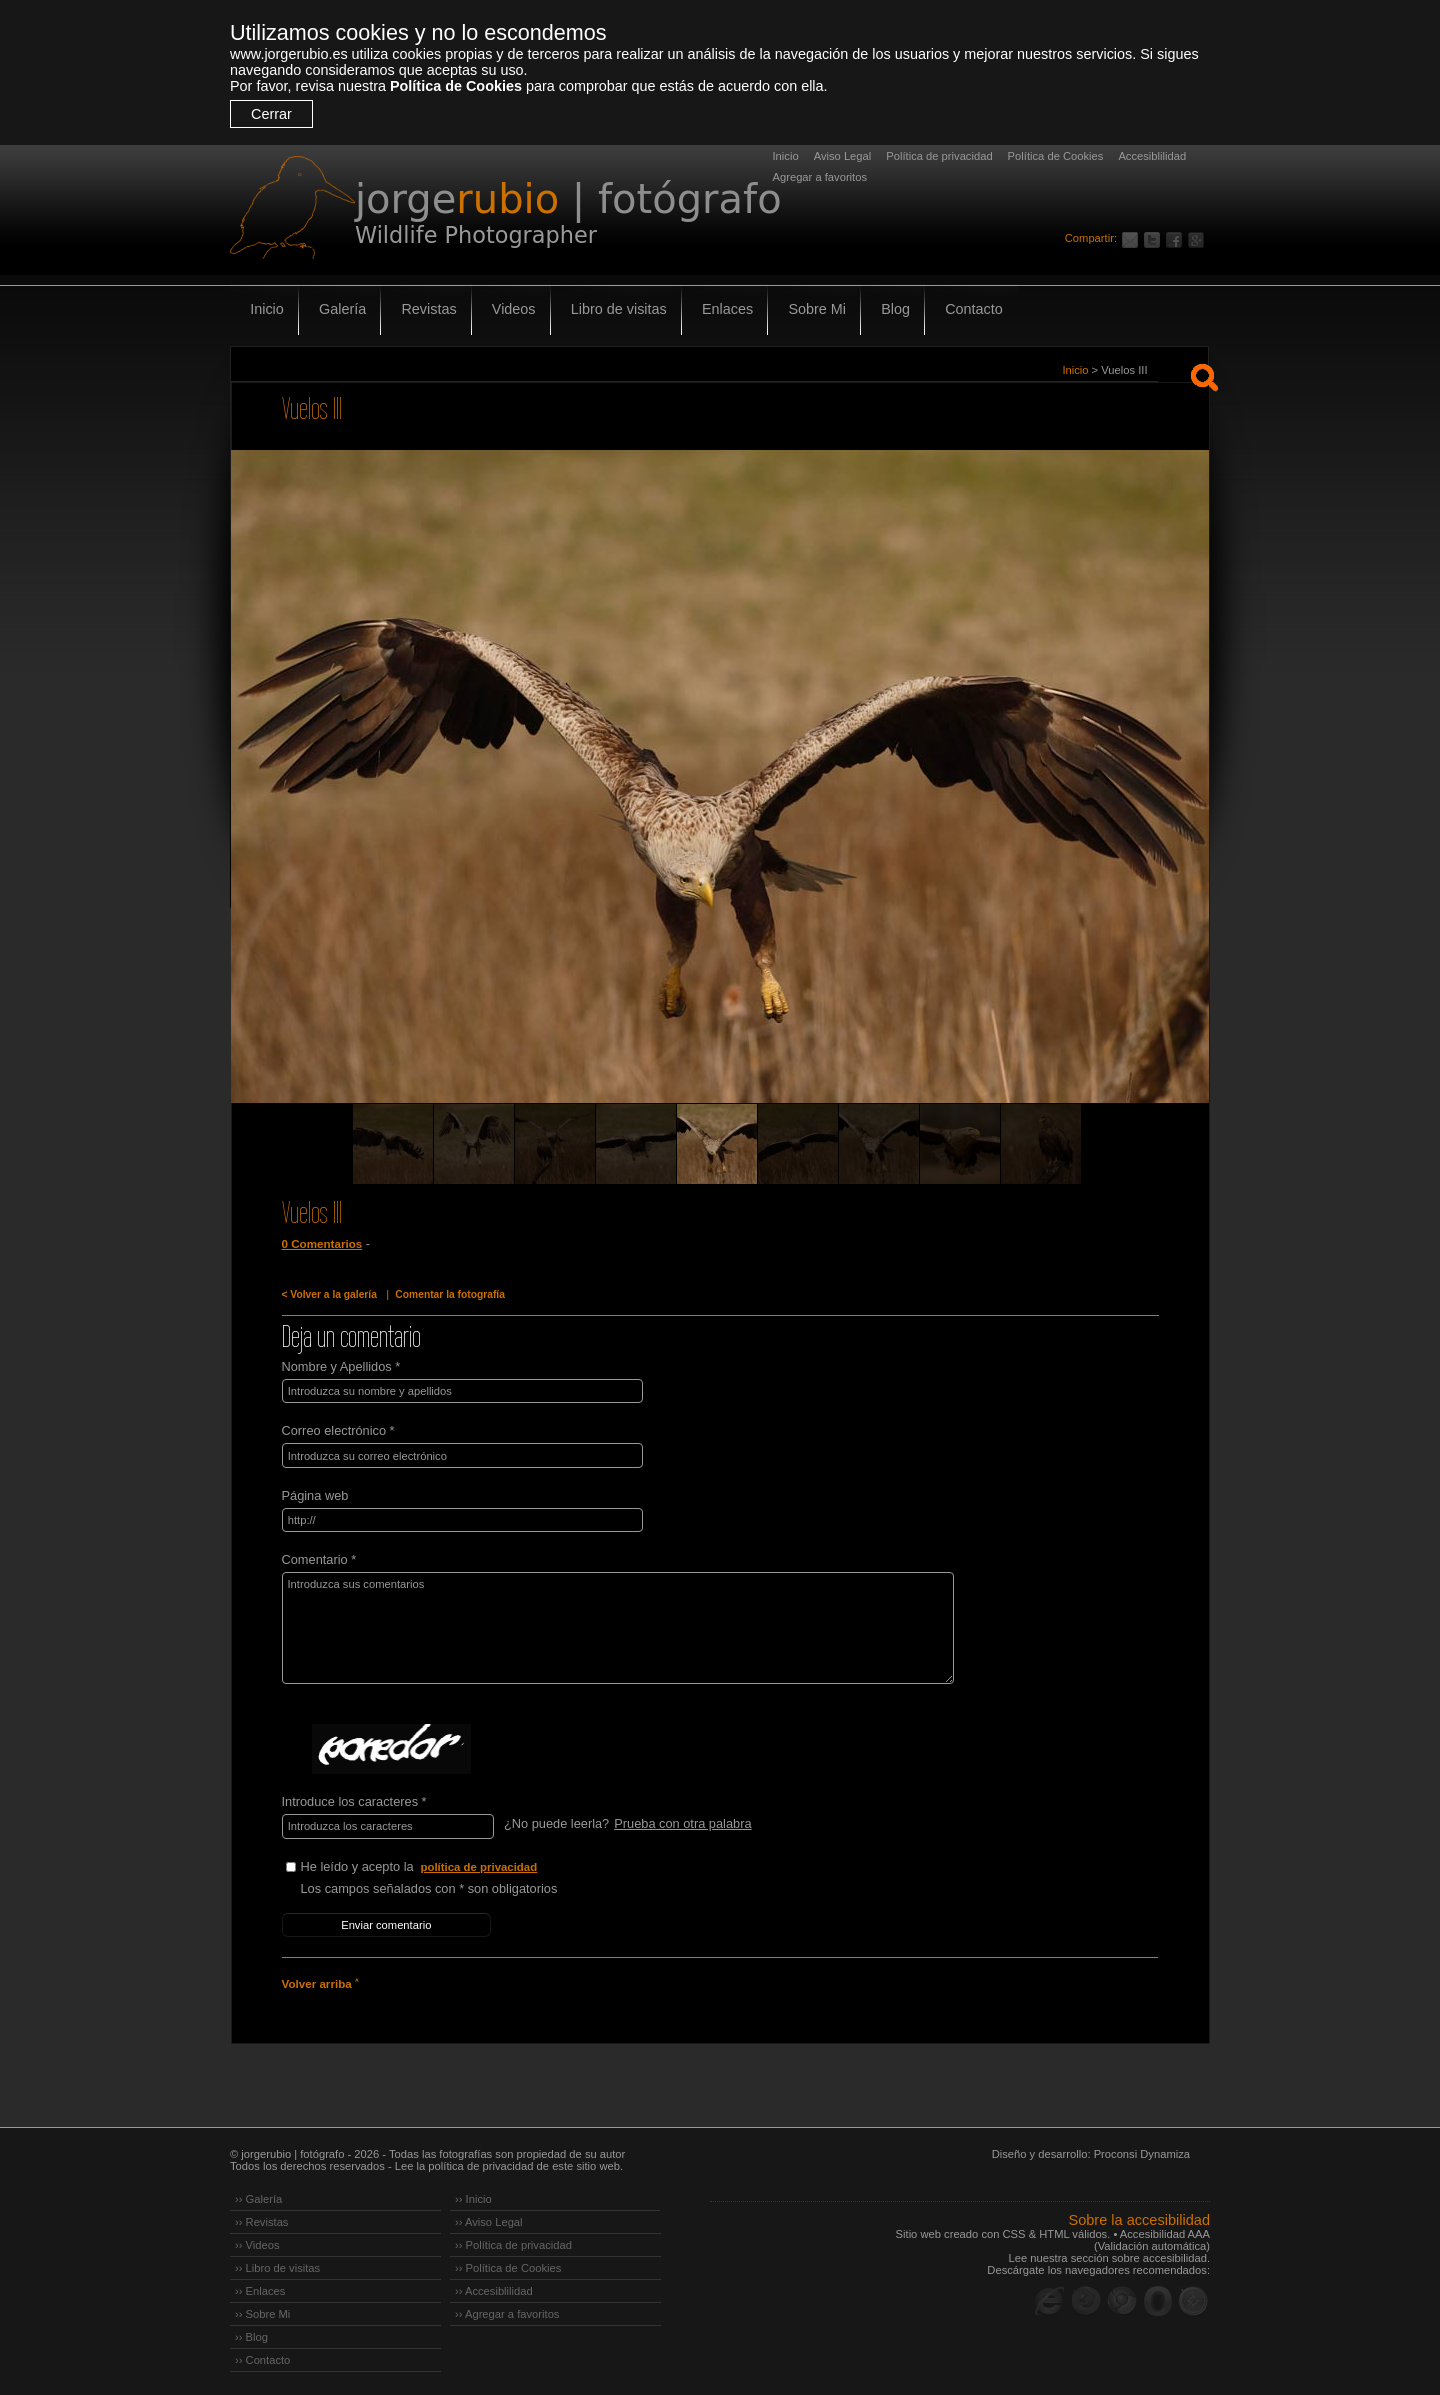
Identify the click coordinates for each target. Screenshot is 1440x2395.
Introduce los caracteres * (354, 1800)
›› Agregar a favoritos (507, 2311)
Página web (315, 1494)
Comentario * (319, 1558)
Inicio (786, 156)
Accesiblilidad (1152, 156)
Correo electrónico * (338, 1430)
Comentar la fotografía (448, 1294)
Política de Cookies (456, 86)
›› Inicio (473, 2196)
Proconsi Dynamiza (1142, 2151)
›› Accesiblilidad (494, 2288)
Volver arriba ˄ (320, 1981)
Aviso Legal (843, 156)
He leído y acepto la (451, 1865)
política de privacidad (480, 1865)
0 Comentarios (322, 1244)
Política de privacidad (939, 156)
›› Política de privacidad (513, 2242)
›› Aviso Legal (489, 2219)
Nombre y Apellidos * (341, 1366)
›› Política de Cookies (508, 2265)
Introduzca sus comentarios (613, 1627)
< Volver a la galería (329, 1294)
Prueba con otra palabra (682, 1822)
